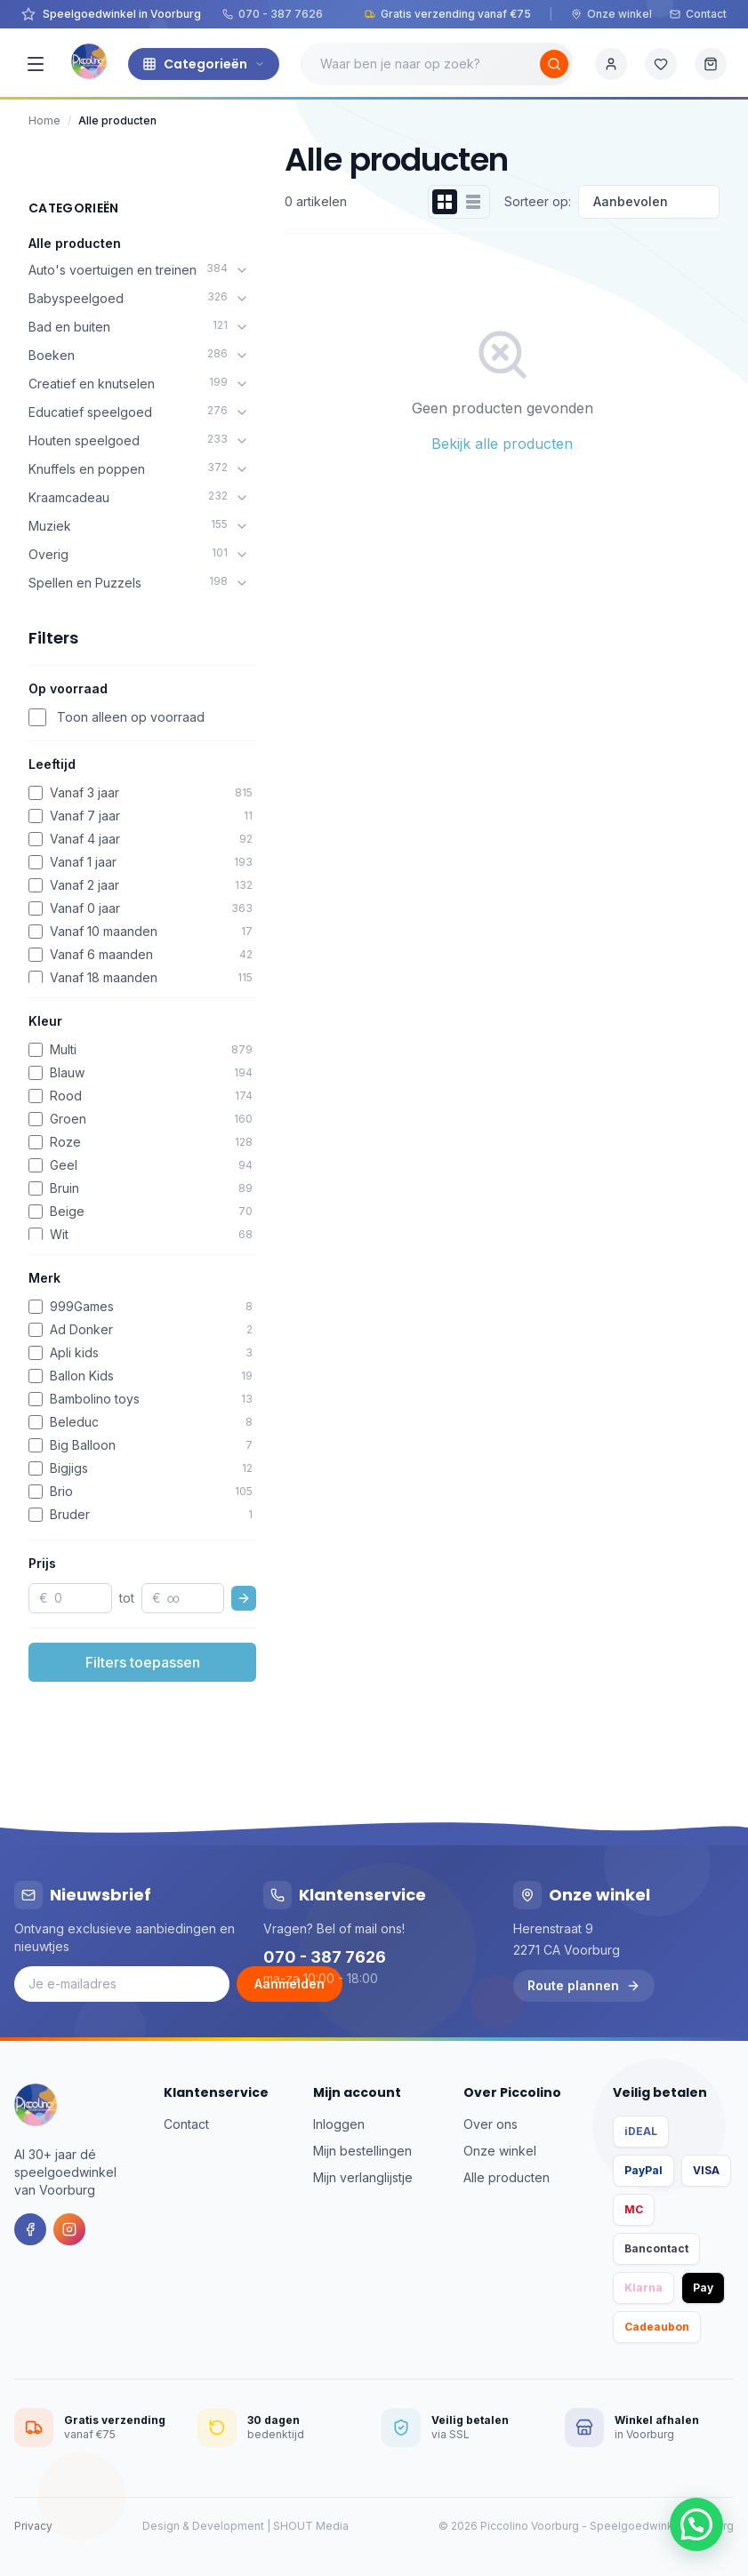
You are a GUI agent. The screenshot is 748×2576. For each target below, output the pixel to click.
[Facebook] (30, 2229)
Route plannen (583, 1985)
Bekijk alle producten (502, 443)
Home (44, 120)
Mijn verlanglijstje (363, 2177)
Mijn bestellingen (362, 2150)
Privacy (33, 2525)
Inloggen (339, 2124)
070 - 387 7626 (272, 13)
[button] (696, 2524)
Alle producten (74, 243)
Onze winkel (611, 13)
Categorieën (203, 64)
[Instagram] (69, 2229)
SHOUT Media (311, 2525)
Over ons (490, 2124)
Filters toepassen (142, 1662)
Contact (698, 13)
